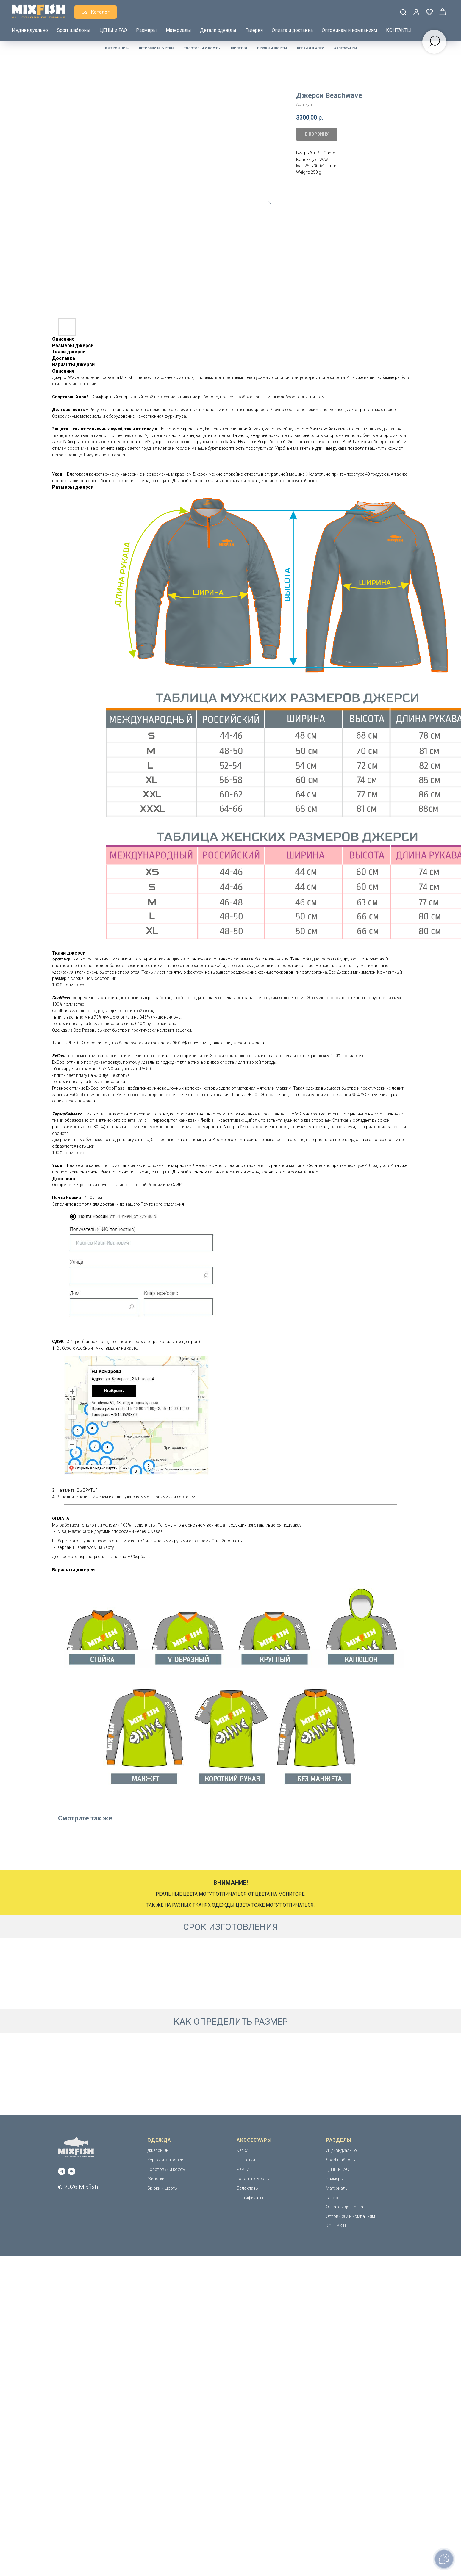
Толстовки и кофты (202, 48)
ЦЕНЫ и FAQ (113, 30)
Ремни (243, 2169)
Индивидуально (30, 30)
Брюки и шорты (272, 48)
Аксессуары (345, 48)
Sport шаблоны (73, 30)
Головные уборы (253, 2178)
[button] (403, 11)
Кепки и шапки (310, 48)
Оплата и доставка (292, 30)
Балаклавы (248, 2188)
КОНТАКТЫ (399, 30)
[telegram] (61, 2171)
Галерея (254, 30)
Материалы (178, 30)
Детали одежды (218, 30)
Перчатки (246, 2159)
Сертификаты (250, 2197)
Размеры (146, 30)
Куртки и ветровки (165, 2159)
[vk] (71, 2171)
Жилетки (239, 48)
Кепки (242, 2150)
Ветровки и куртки (156, 48)
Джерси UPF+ (116, 48)
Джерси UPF (159, 2150)
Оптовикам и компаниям (349, 30)
